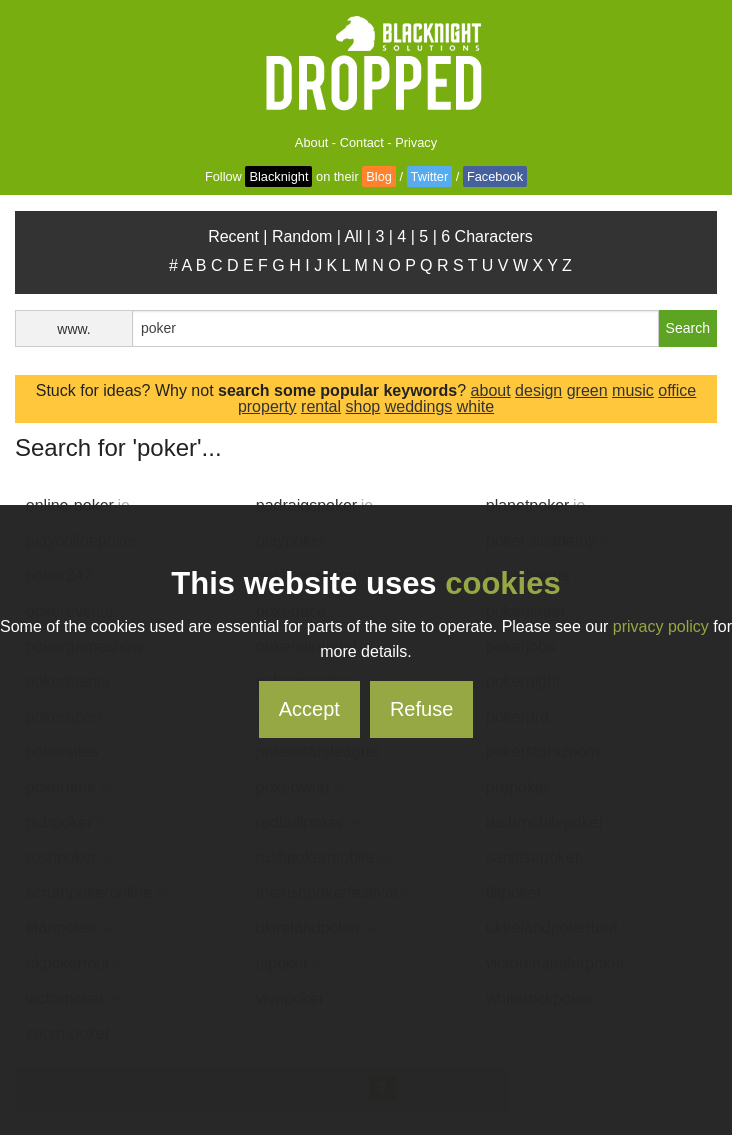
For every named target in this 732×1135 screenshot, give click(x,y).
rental (321, 406)
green (587, 390)
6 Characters (487, 236)
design (538, 390)
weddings (419, 406)
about (491, 390)
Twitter (430, 176)
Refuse (421, 709)
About (311, 142)
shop (363, 406)
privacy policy (661, 626)
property (267, 406)
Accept (309, 709)
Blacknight (278, 176)
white (475, 406)
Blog (379, 176)
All (354, 236)
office (677, 390)
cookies (502, 583)
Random (302, 236)
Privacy (416, 142)
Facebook (495, 176)
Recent (233, 236)
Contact (362, 142)
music (633, 390)
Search (688, 328)
